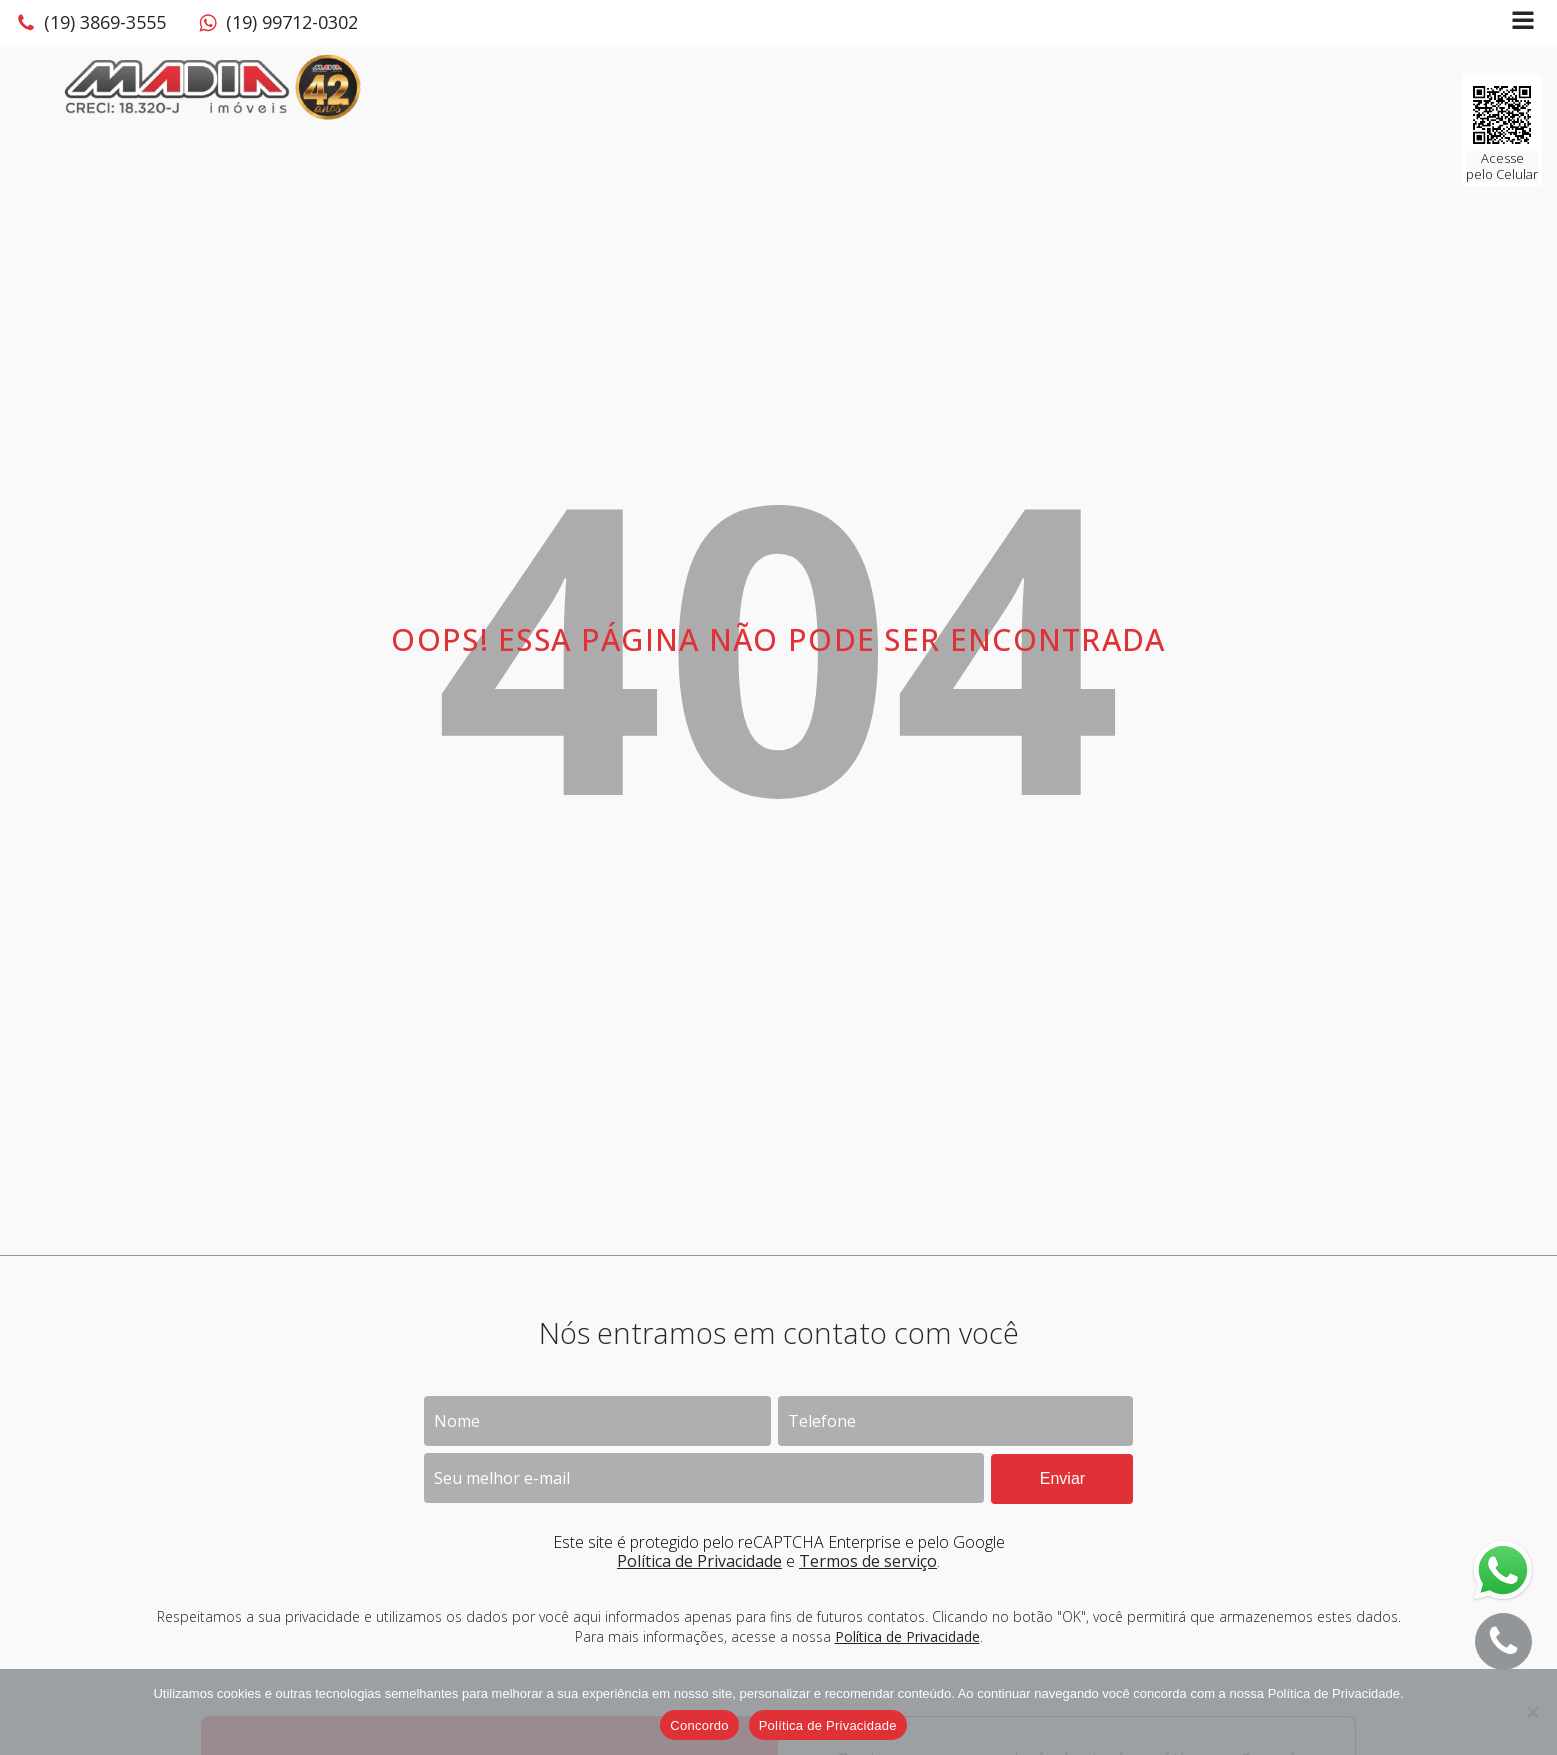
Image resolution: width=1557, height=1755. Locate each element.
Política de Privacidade (699, 1561)
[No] (1532, 1712)
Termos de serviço (868, 1561)
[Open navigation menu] (1523, 22)
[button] (91, 23)
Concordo (699, 1725)
